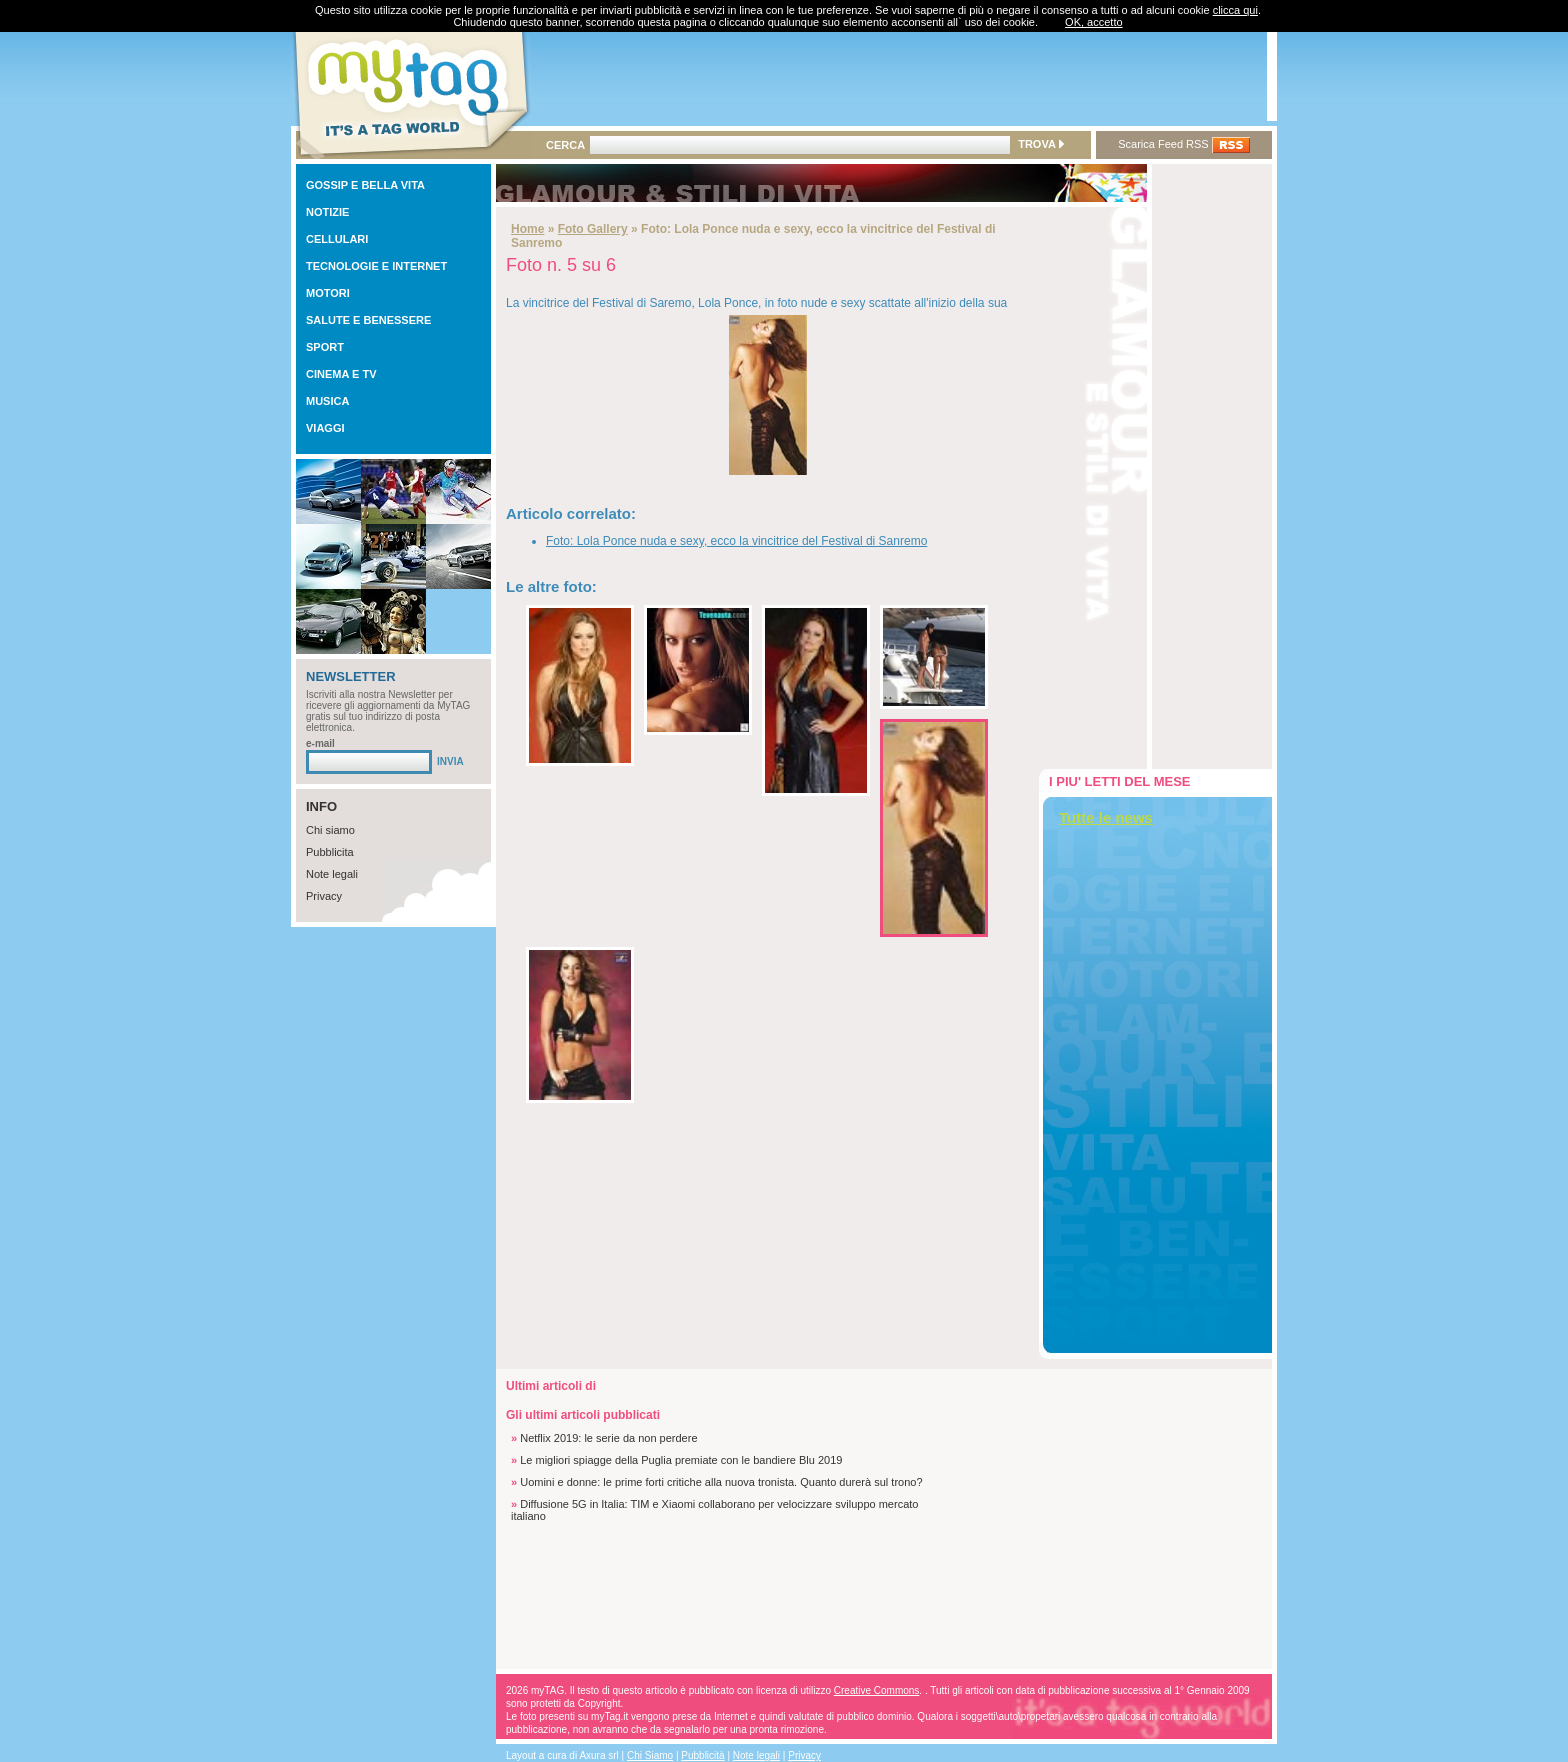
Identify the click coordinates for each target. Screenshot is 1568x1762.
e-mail (320, 743)
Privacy (324, 896)
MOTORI (328, 293)
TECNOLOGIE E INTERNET (376, 266)
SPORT (325, 347)
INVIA (450, 761)
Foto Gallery (593, 229)
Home (527, 229)
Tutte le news (1106, 817)
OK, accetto (1093, 22)
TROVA (1040, 144)
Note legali (332, 874)
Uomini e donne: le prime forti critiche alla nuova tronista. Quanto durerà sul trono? (721, 1482)
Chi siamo (330, 830)
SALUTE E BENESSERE (368, 320)
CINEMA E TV (341, 374)
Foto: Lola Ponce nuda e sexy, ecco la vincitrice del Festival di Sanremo (736, 541)
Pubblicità (702, 1755)
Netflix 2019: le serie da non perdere (608, 1438)
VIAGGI (325, 428)
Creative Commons (877, 1690)
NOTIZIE (327, 212)
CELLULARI (337, 239)
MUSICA (327, 401)
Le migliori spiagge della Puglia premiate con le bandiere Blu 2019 (681, 1460)
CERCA (565, 145)
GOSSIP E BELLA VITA (365, 185)
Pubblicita (330, 852)
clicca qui (1235, 10)
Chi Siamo (650, 1755)
